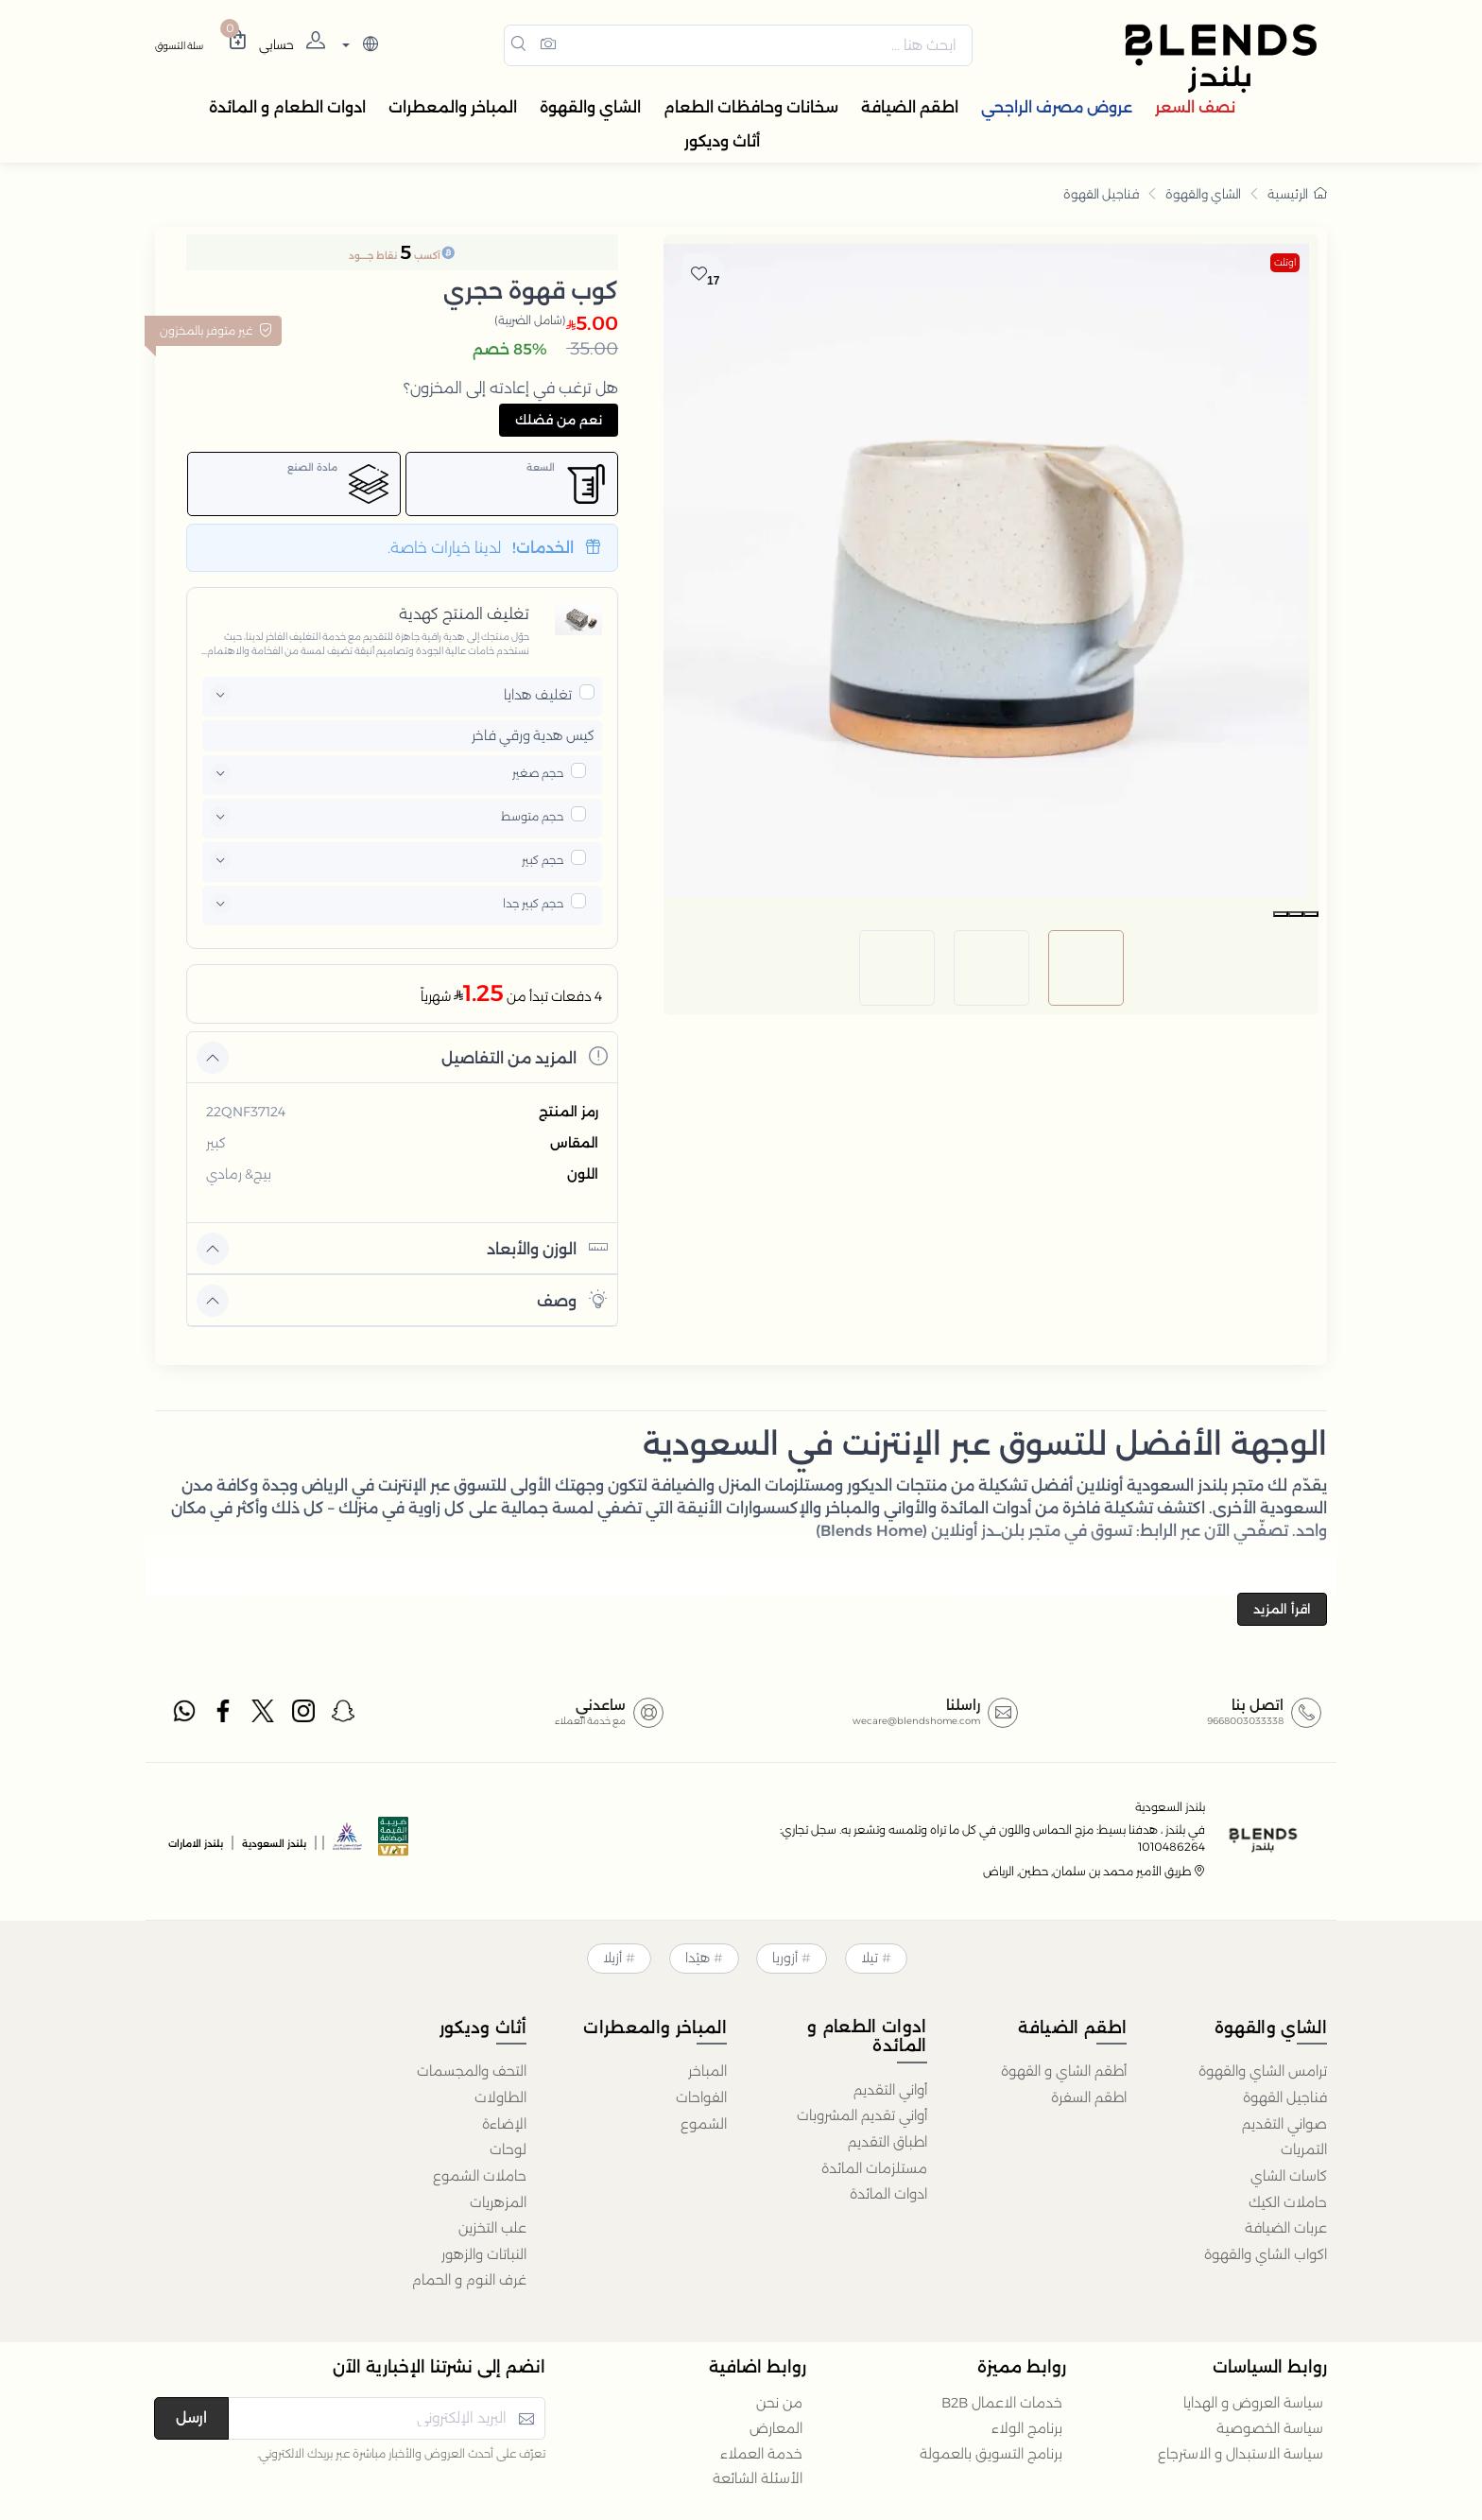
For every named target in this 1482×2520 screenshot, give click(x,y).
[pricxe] (587, 691)
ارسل (191, 2417)
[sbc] (347, 1842)
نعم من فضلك (558, 419)
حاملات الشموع (479, 2175)
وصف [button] (572, 1299)
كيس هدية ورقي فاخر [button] (533, 736)
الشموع (704, 2123)
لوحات (508, 2149)
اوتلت (1285, 262)
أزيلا (612, 1957)
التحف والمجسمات (471, 2071)
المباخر (707, 2071)
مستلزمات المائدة (874, 2168)
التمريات (1304, 2149)
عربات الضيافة (1286, 2227)
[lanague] (357, 46)
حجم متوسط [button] (532, 816)
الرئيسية (1297, 193)
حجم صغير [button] (537, 773)
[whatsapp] (183, 1715)
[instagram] (304, 1715)
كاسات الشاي (1288, 2175)
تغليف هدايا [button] (538, 694)
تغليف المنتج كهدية (464, 614)
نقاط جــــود (373, 256)
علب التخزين (492, 2227)
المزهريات (498, 2202)
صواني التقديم (1284, 2123)
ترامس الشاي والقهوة (1262, 2071)
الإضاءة (504, 2123)
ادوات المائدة (888, 2193)
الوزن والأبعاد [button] (547, 1247)
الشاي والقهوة (1203, 193)
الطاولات (500, 2097)
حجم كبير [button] (542, 860)
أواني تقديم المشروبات (862, 2115)
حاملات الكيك (1288, 2202)
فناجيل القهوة (1101, 193)
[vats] (393, 1842)
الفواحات (701, 2097)
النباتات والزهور (483, 2254)
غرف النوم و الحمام (469, 2279)
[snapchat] (344, 1715)
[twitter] (264, 1715)
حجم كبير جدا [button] (533, 903)
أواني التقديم (890, 2089)
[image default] (1086, 926)
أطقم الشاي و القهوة (1064, 2071)
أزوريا (785, 1957)
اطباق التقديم (887, 2141)
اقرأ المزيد (1282, 1608)
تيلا (869, 1957)
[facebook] (224, 1715)
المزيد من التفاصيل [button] (524, 1056)
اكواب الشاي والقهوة (1265, 2254)
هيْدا (697, 1957)
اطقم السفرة (1089, 2097)
